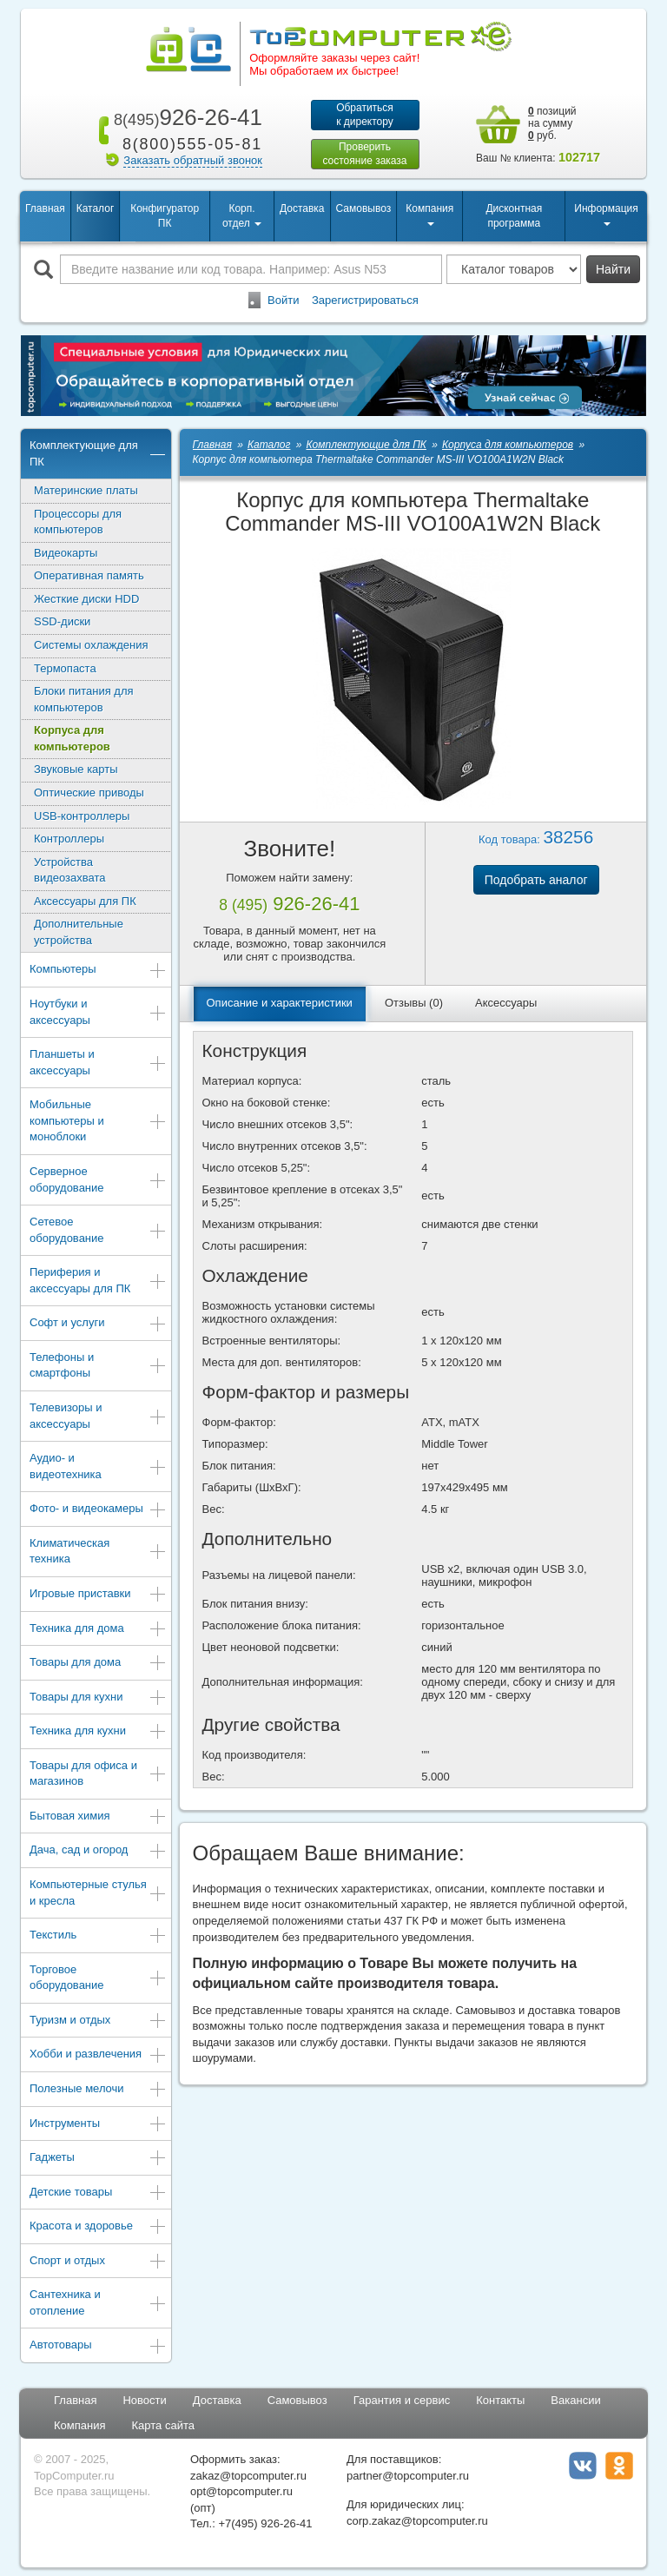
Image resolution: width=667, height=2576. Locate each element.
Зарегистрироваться (365, 300)
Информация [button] (605, 214)
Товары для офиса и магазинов (98, 1773)
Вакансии (575, 2400)
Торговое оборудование (98, 1977)
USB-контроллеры (81, 815)
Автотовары (98, 2346)
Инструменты (98, 2125)
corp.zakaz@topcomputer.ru (417, 2520)
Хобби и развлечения (98, 2055)
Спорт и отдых (98, 2262)
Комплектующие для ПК (98, 453)
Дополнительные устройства (78, 932)
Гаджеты (98, 2158)
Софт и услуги (98, 1324)
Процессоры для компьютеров (78, 522)
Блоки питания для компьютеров (84, 699)
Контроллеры (69, 838)
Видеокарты (65, 552)
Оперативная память (89, 575)
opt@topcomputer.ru (241, 2491)
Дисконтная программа (513, 215)
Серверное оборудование (98, 1179)
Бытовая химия (98, 1817)
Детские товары (98, 2193)
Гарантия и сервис (402, 2400)
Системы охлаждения (91, 644)
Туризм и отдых (98, 2021)
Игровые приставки (98, 1595)
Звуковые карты (76, 769)
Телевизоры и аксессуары (98, 1415)
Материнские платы (86, 490)
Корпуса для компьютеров (72, 738)
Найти (613, 269)
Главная (45, 208)
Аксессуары (506, 1002)
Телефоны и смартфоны (98, 1365)
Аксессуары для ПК (85, 901)
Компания (80, 2425)
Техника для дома (98, 1630)
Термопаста (65, 668)
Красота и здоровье (98, 2227)
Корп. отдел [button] (241, 215)
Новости (144, 2400)
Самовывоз (364, 208)
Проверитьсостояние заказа (364, 154)
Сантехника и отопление (98, 2302)
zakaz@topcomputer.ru (248, 2475)
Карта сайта (163, 2425)
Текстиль (98, 1936)
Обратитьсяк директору (364, 115)
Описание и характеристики (280, 1002)
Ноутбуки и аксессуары (98, 1012)
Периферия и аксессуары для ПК (98, 1280)
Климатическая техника (98, 1551)
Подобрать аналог (536, 880)
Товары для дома (98, 1663)
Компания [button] (429, 214)
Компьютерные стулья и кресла (98, 1892)
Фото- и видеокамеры (98, 1510)
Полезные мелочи (98, 2090)
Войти (283, 300)
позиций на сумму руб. (552, 123)
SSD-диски (62, 621)
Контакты (500, 2400)
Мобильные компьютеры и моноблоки (98, 1120)
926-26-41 (185, 117)
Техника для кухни (98, 1732)
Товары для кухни (98, 1698)
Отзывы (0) (414, 1002)
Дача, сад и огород (98, 1851)
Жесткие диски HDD (86, 598)
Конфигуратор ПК (164, 215)
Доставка (302, 208)
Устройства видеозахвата (70, 870)
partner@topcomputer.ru (408, 2475)
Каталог (95, 208)
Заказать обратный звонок (192, 160)
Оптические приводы (89, 792)
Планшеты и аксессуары (98, 1062)
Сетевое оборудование (98, 1230)
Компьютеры (98, 970)
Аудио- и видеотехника (98, 1466)
